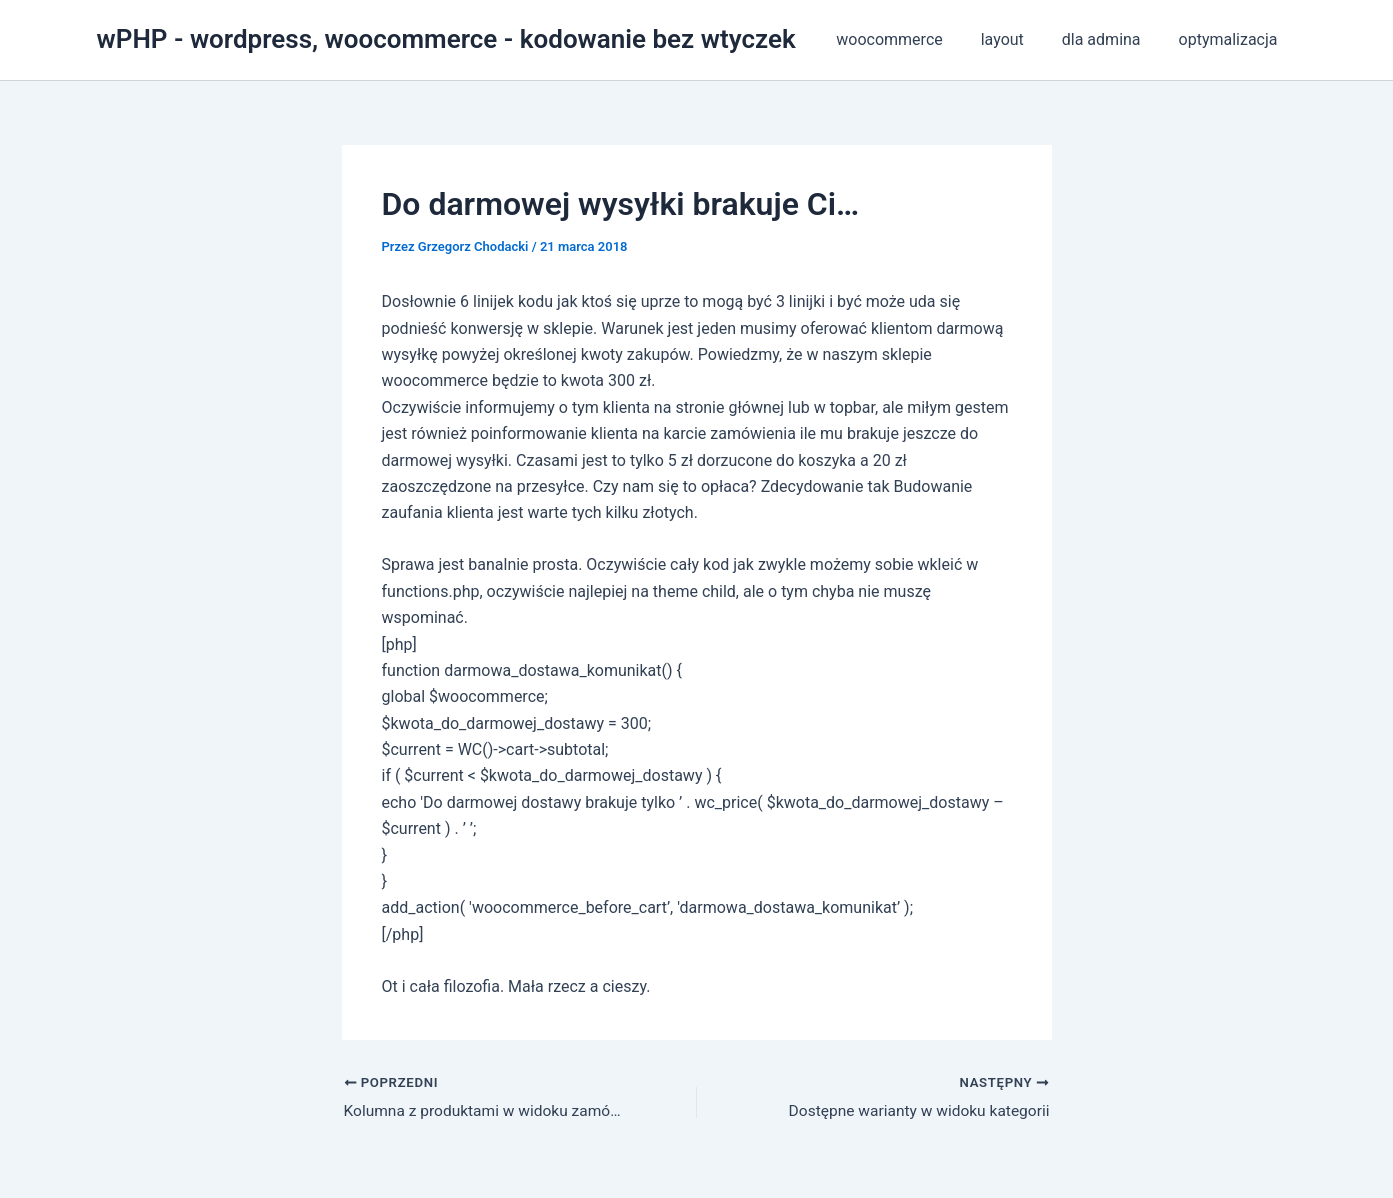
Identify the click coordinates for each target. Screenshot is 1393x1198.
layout (1017, 39)
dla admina (1110, 39)
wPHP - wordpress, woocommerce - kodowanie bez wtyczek (446, 39)
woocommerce (910, 39)
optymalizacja (1231, 39)
